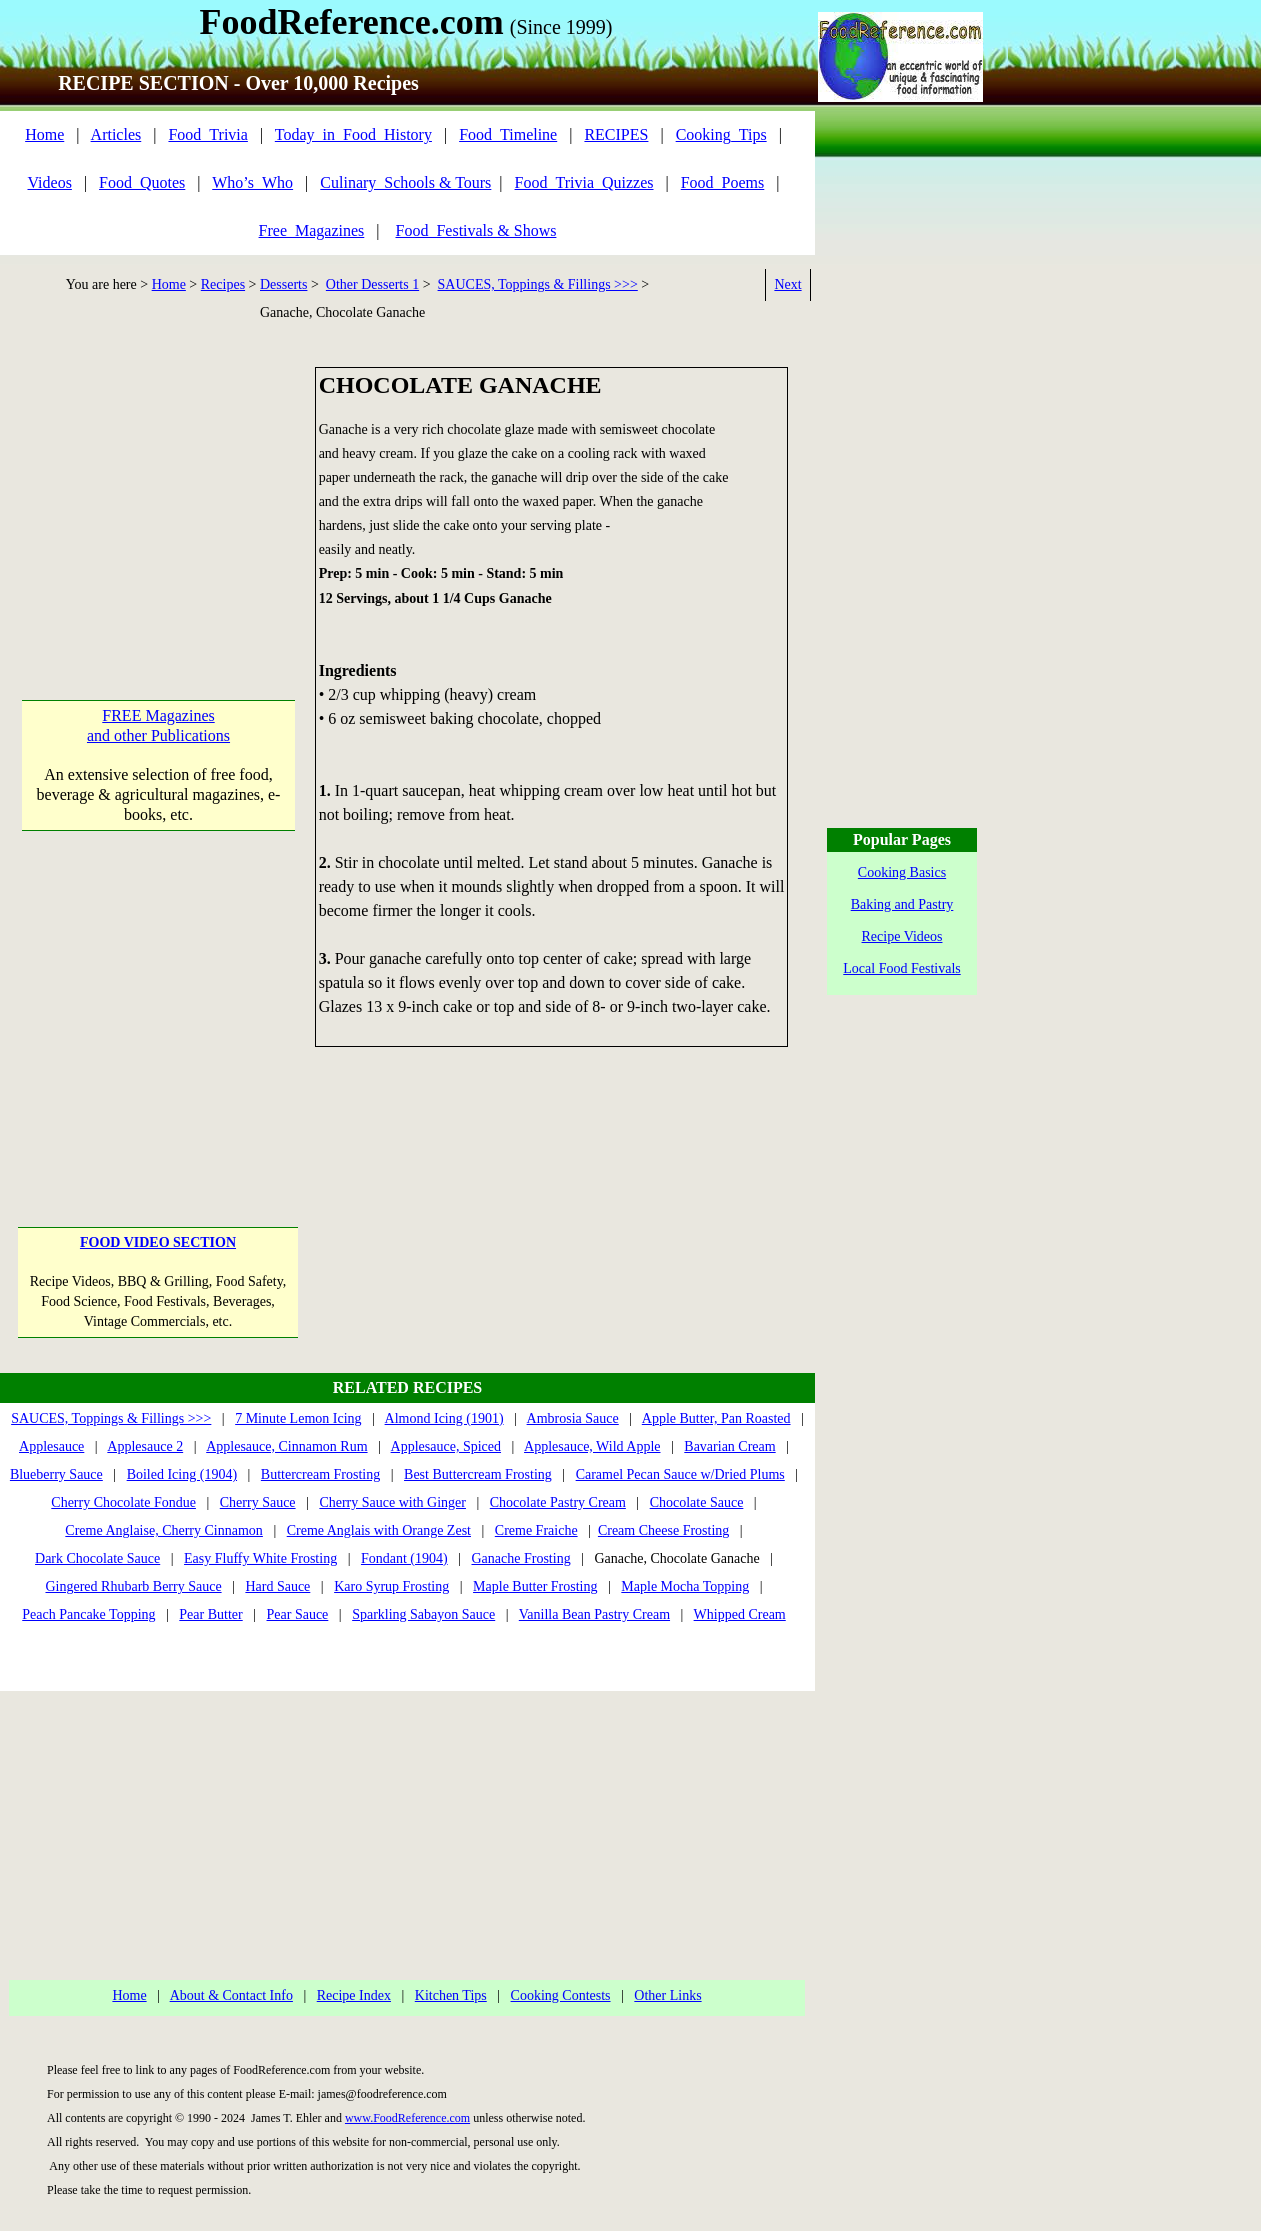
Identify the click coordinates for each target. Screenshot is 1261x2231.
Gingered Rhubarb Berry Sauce (133, 1586)
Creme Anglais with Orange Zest (379, 1530)
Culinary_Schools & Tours (405, 182)
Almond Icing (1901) (444, 1418)
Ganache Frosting (520, 1558)
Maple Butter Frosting (535, 1586)
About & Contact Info (231, 1995)
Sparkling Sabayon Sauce (423, 1614)
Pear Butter (210, 1614)
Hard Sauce (277, 1586)
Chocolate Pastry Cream (558, 1502)
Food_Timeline (508, 134)
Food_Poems (723, 182)
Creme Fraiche (536, 1530)
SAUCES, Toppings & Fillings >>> (538, 284)
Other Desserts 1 (372, 284)
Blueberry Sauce (56, 1474)
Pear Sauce (298, 1614)
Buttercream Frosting (320, 1474)
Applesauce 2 (145, 1446)
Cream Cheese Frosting (663, 1530)
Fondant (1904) (404, 1558)
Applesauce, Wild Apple (592, 1446)
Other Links (667, 1995)
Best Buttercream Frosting (478, 1474)
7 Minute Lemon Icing (298, 1418)
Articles (116, 134)
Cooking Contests (561, 1995)
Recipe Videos (902, 936)
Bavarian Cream (729, 1446)
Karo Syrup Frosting (391, 1586)
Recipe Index (354, 1995)
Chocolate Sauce (697, 1502)
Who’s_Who (252, 182)
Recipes (223, 284)
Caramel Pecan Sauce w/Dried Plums (680, 1474)
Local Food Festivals (901, 968)
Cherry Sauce (258, 1502)
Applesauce (51, 1446)
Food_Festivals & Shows (476, 230)
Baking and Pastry (902, 904)
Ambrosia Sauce (573, 1418)
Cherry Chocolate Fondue (123, 1502)
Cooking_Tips (721, 134)
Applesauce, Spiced (446, 1446)
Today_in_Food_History (353, 134)
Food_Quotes (142, 182)
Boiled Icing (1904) (182, 1474)
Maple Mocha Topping (685, 1586)
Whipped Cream (740, 1614)
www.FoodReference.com (407, 2118)
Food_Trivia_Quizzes (584, 182)
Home (44, 134)
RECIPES (616, 134)
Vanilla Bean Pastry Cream (594, 1614)
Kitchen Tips (451, 1995)
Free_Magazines (312, 230)
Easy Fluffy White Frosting (260, 1558)
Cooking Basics (902, 872)
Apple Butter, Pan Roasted (716, 1418)
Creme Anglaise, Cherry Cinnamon (164, 1530)
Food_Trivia (207, 134)
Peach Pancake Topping (88, 1614)
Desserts (283, 284)
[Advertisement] (158, 492)
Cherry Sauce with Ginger (392, 1502)
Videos (50, 182)
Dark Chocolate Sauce (97, 1558)
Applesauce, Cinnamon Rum (286, 1446)
